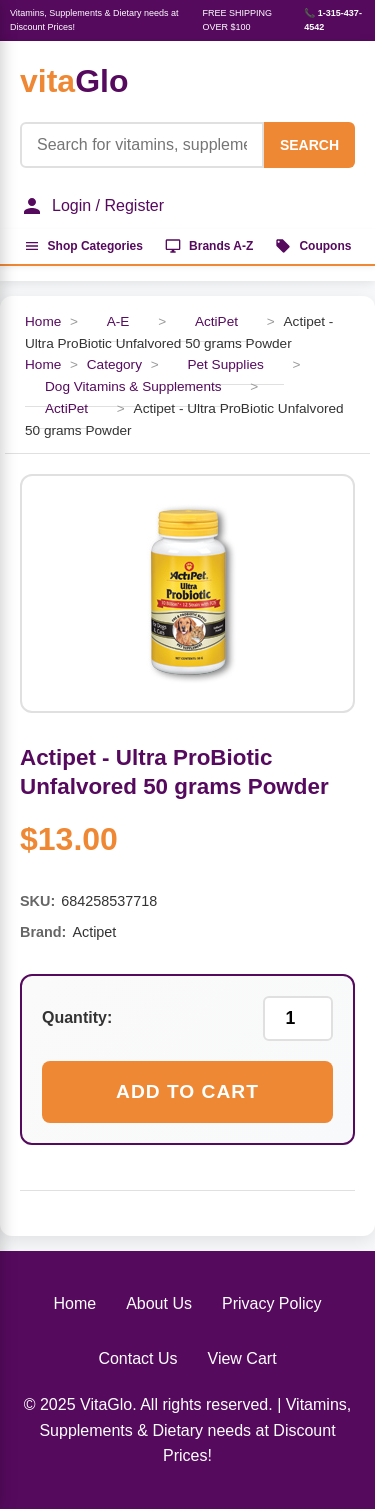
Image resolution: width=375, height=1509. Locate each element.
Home (43, 321)
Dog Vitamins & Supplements (133, 386)
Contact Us (137, 1358)
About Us (159, 1303)
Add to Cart (187, 1091)
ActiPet (216, 321)
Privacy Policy (272, 1303)
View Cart (242, 1358)
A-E (118, 321)
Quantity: (77, 1017)
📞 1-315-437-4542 (333, 20)
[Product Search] (142, 145)
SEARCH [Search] (309, 145)
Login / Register (92, 206)
